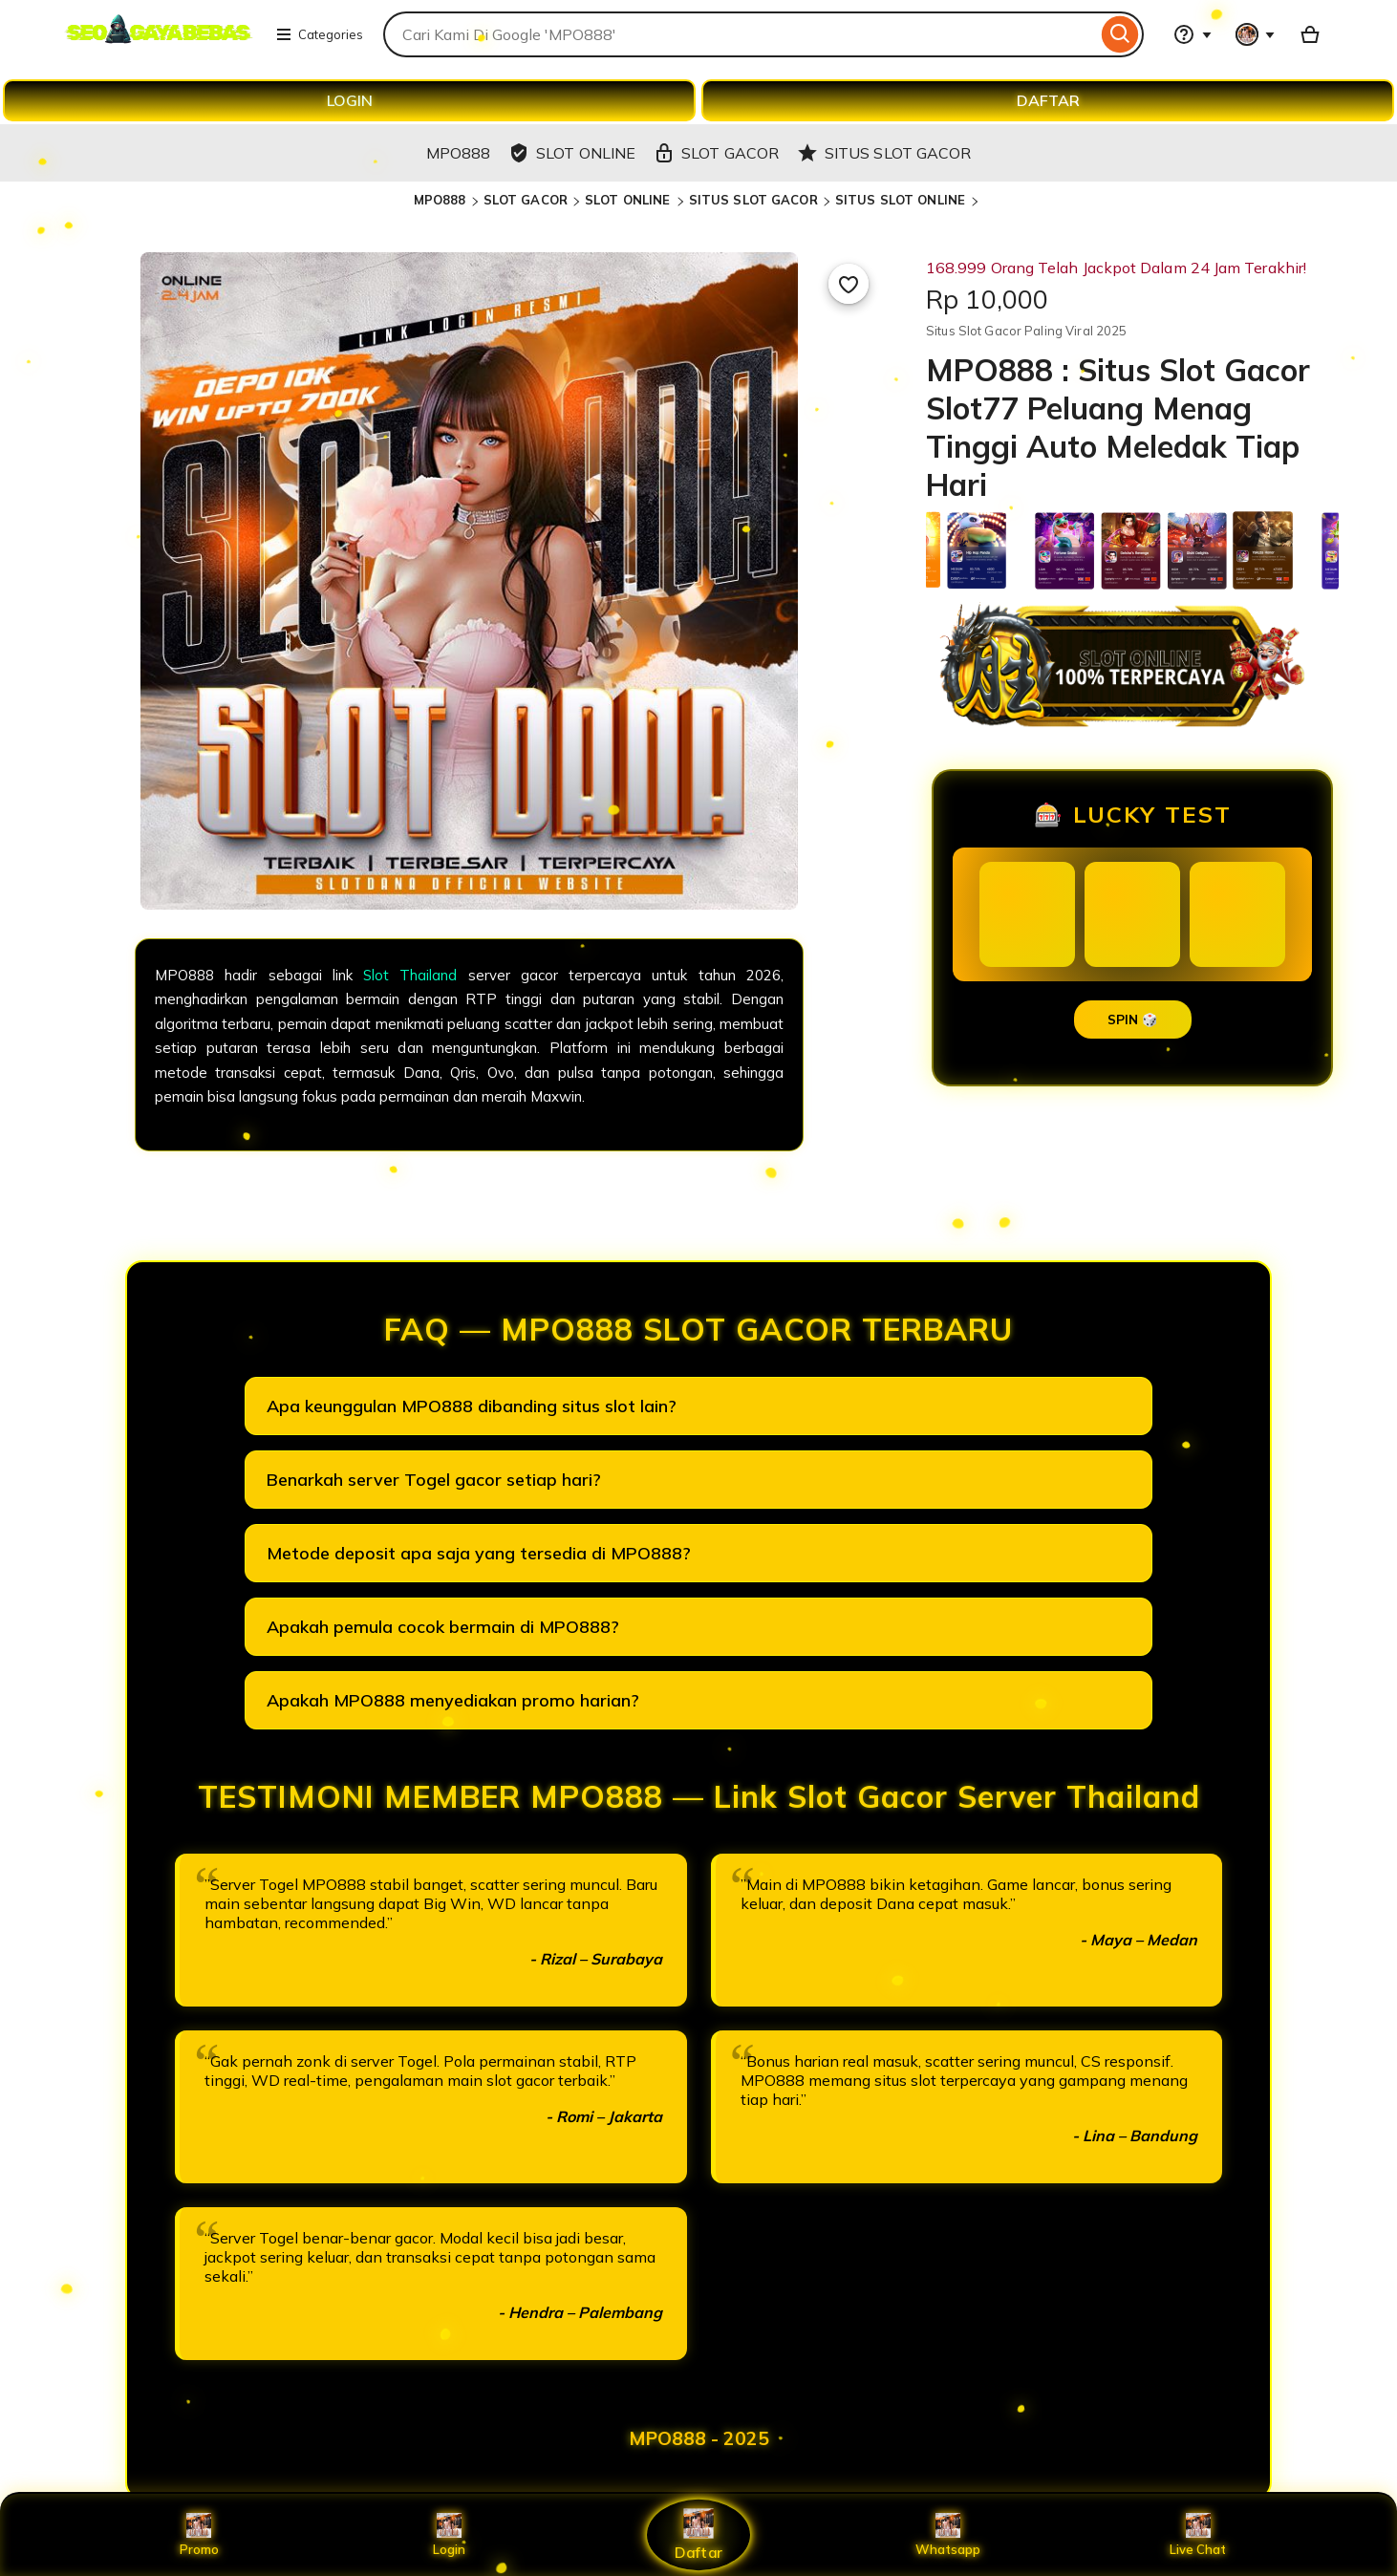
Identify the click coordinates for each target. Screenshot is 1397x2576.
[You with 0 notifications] (1255, 34)
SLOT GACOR (526, 199)
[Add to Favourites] (848, 284)
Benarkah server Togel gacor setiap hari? (434, 1480)
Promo (199, 2535)
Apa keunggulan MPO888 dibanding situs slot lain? (472, 1406)
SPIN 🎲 (1132, 1019)
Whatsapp (947, 2535)
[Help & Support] (1192, 34)
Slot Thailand (410, 975)
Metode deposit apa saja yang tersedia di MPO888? (479, 1553)
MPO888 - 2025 (699, 2438)
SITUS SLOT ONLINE (902, 199)
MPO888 (440, 199)
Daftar (698, 2534)
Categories (319, 34)
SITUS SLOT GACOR (753, 199)
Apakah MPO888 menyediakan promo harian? (453, 1700)
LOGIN (350, 100)
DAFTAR (1048, 100)
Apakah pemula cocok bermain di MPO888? (443, 1627)
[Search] (1120, 34)
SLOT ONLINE (630, 199)
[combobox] (740, 34)
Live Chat (1198, 2535)
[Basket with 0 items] (1310, 34)
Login (449, 2535)
